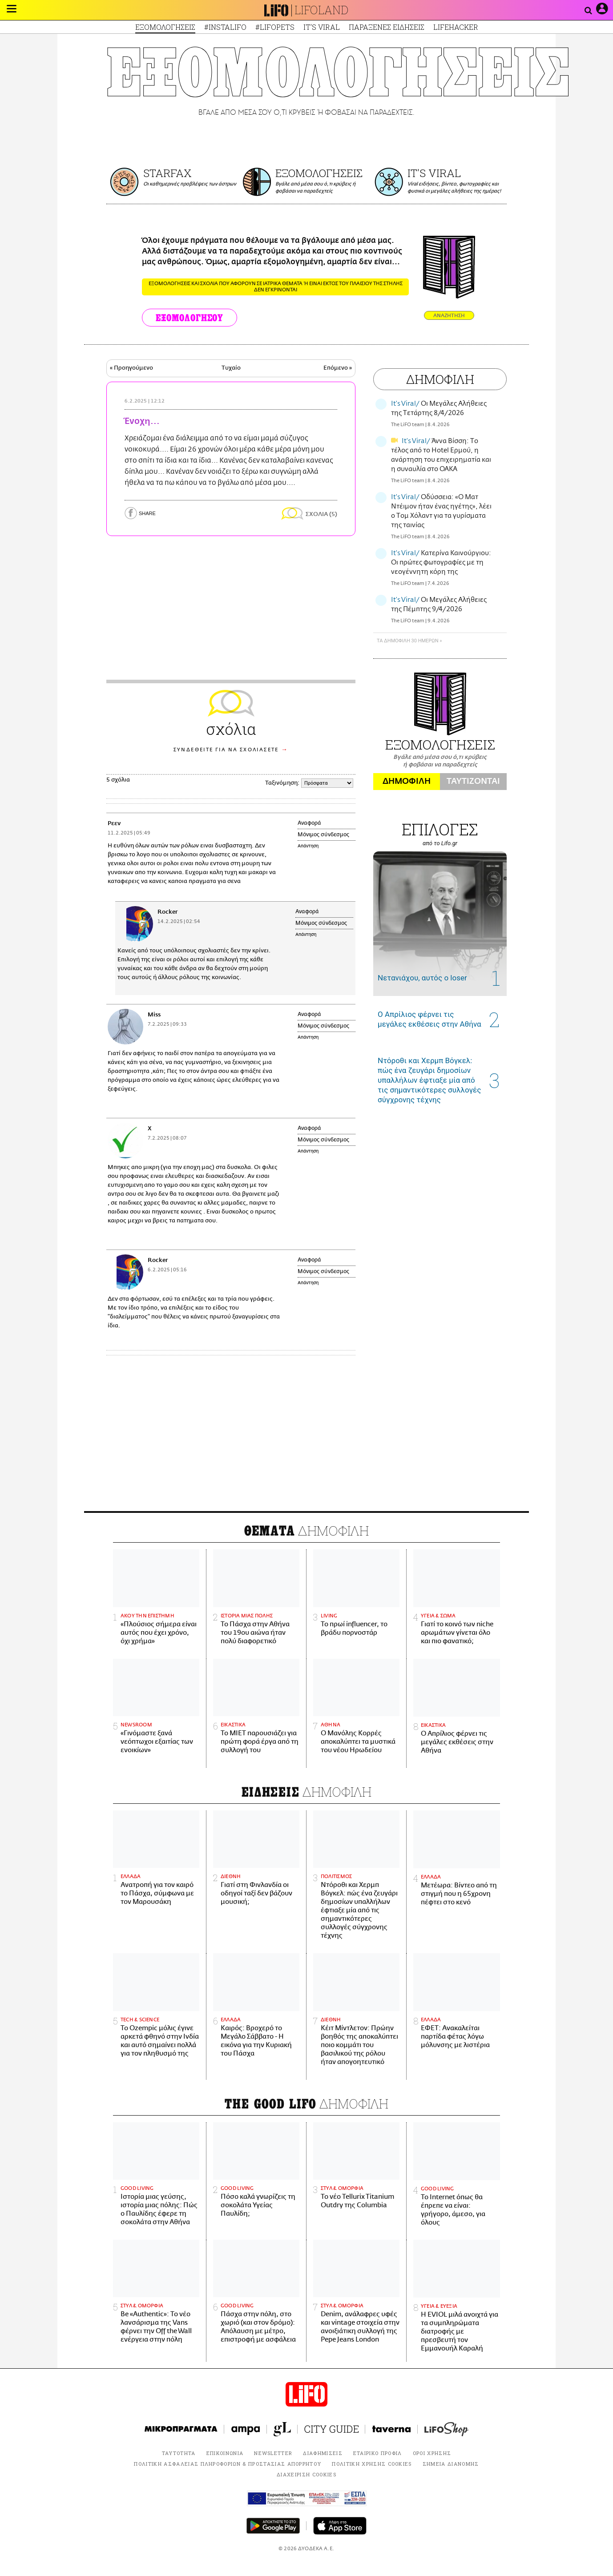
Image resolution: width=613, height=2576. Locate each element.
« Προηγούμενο (131, 367)
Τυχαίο (231, 367)
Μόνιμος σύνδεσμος (323, 834)
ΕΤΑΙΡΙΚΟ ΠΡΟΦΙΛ (377, 2453)
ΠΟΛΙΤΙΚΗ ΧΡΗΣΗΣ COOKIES (371, 2464)
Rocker (167, 912)
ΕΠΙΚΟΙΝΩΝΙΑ (225, 2453)
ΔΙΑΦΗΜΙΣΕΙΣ (323, 2453)
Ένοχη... (142, 421)
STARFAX (167, 173)
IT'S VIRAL (321, 27)
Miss (154, 1015)
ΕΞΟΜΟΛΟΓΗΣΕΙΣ (165, 27)
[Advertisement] (306, 1435)
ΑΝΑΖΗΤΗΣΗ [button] (449, 315)
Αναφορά (309, 823)
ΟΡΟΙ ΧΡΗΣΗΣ (432, 2453)
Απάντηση (308, 846)
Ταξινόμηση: (282, 782)
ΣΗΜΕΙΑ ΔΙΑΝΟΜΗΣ (451, 2464)
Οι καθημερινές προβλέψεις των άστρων (189, 184)
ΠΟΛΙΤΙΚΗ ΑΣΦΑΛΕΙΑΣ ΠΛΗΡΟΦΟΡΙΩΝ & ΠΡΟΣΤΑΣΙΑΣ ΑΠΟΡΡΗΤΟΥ (227, 2464)
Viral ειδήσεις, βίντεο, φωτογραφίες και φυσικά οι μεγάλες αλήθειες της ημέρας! (454, 187)
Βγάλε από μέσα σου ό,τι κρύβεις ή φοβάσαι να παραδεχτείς (315, 187)
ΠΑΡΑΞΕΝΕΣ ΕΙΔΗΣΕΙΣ (386, 27)
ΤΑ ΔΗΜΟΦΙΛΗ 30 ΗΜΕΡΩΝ (407, 641)
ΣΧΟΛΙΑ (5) (321, 514)
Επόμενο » (337, 367)
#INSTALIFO (225, 27)
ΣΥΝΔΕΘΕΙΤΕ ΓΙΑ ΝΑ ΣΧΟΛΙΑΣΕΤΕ (226, 750)
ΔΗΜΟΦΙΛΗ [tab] (407, 781)
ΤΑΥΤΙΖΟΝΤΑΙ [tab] (473, 781)
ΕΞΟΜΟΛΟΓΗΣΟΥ (189, 318)
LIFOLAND (321, 10)
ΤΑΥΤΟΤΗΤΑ (179, 2453)
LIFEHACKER (455, 27)
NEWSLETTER (273, 2453)
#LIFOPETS (274, 27)
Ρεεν (114, 823)
